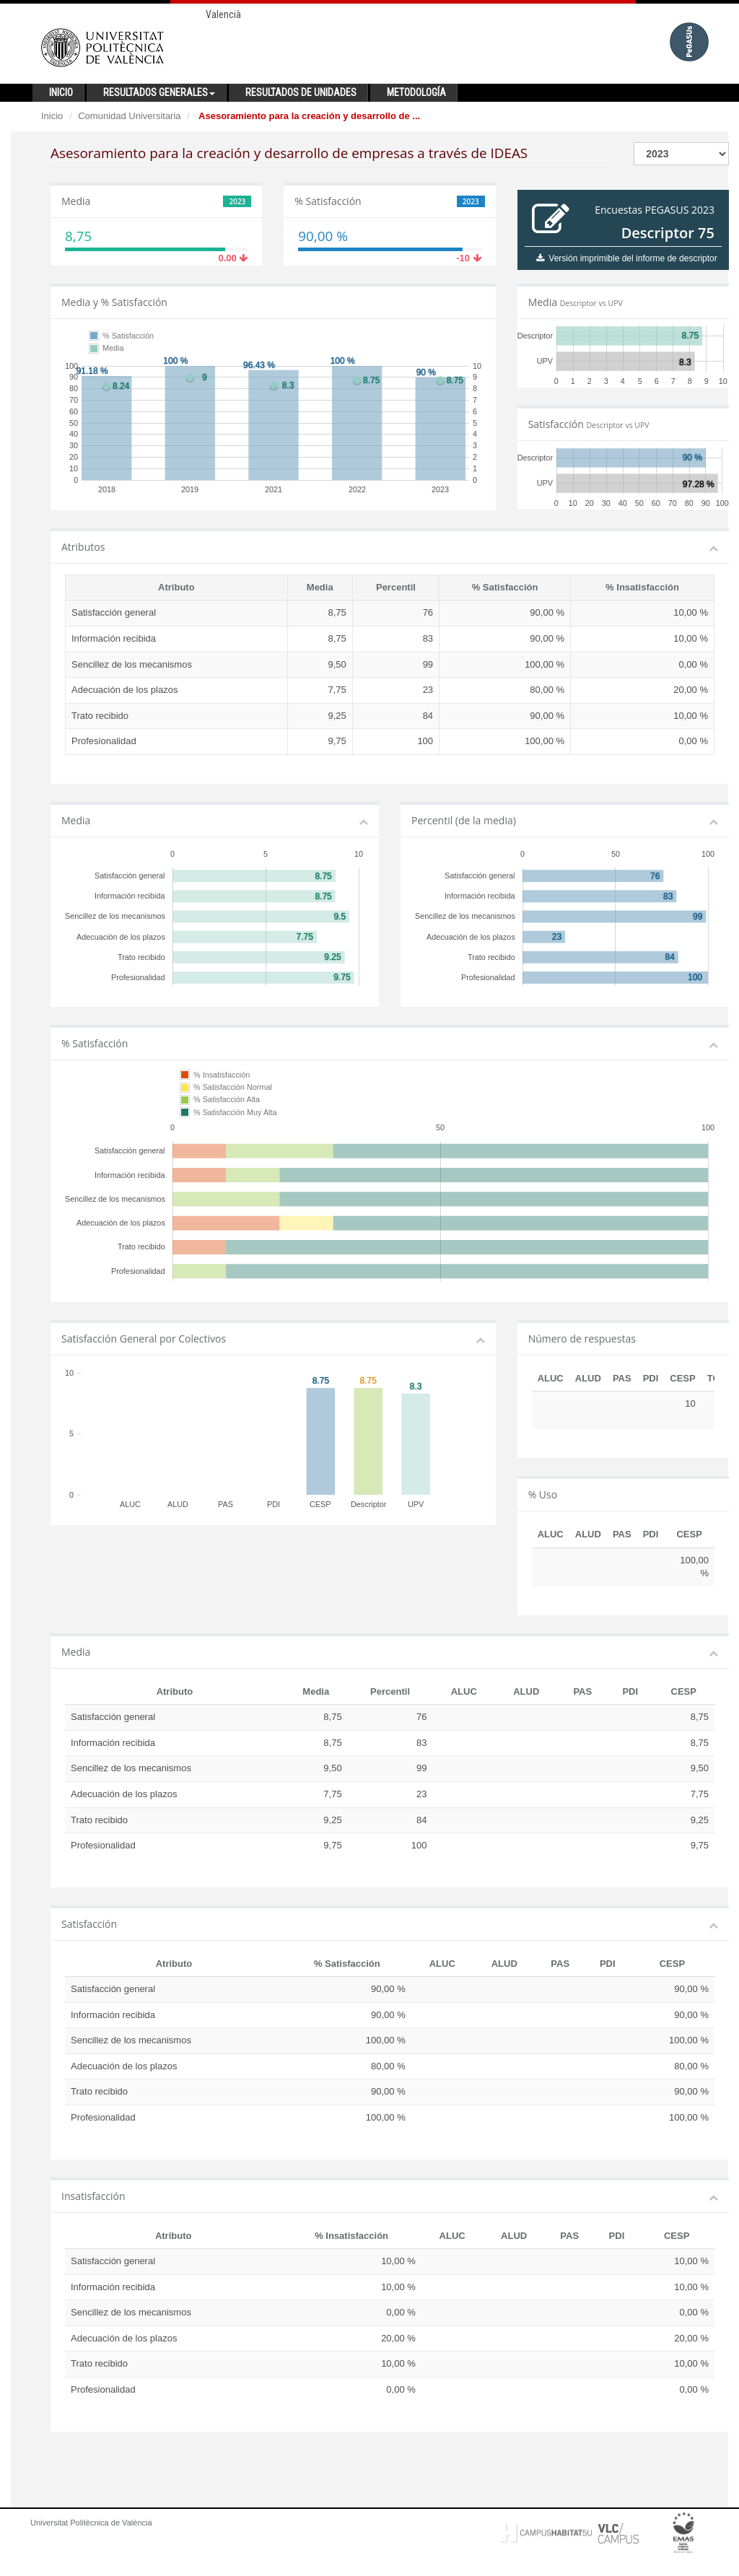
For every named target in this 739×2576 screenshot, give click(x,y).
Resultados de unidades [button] (301, 92)
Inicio (52, 115)
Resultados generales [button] (159, 92)
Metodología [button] (416, 92)
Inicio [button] (61, 92)
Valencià (223, 14)
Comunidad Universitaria (129, 115)
